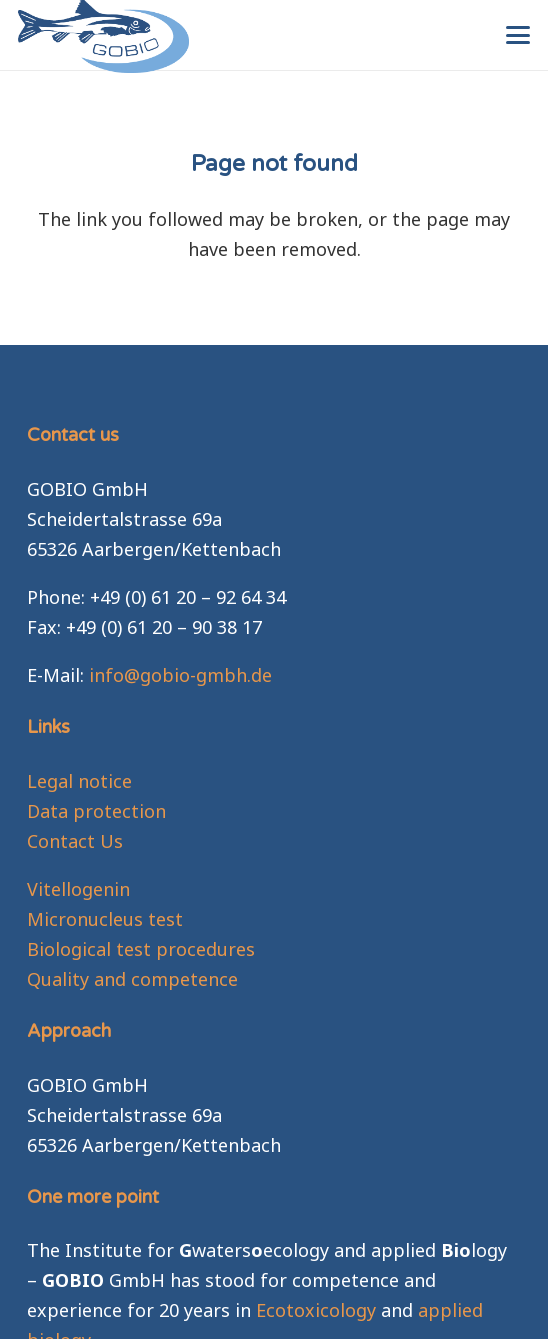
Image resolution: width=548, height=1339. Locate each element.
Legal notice (79, 781)
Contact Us (75, 841)
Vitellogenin (78, 889)
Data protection (96, 811)
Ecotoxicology (316, 1310)
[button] (518, 35)
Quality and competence (132, 979)
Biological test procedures (141, 949)
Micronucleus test (105, 919)
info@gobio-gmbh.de (180, 675)
